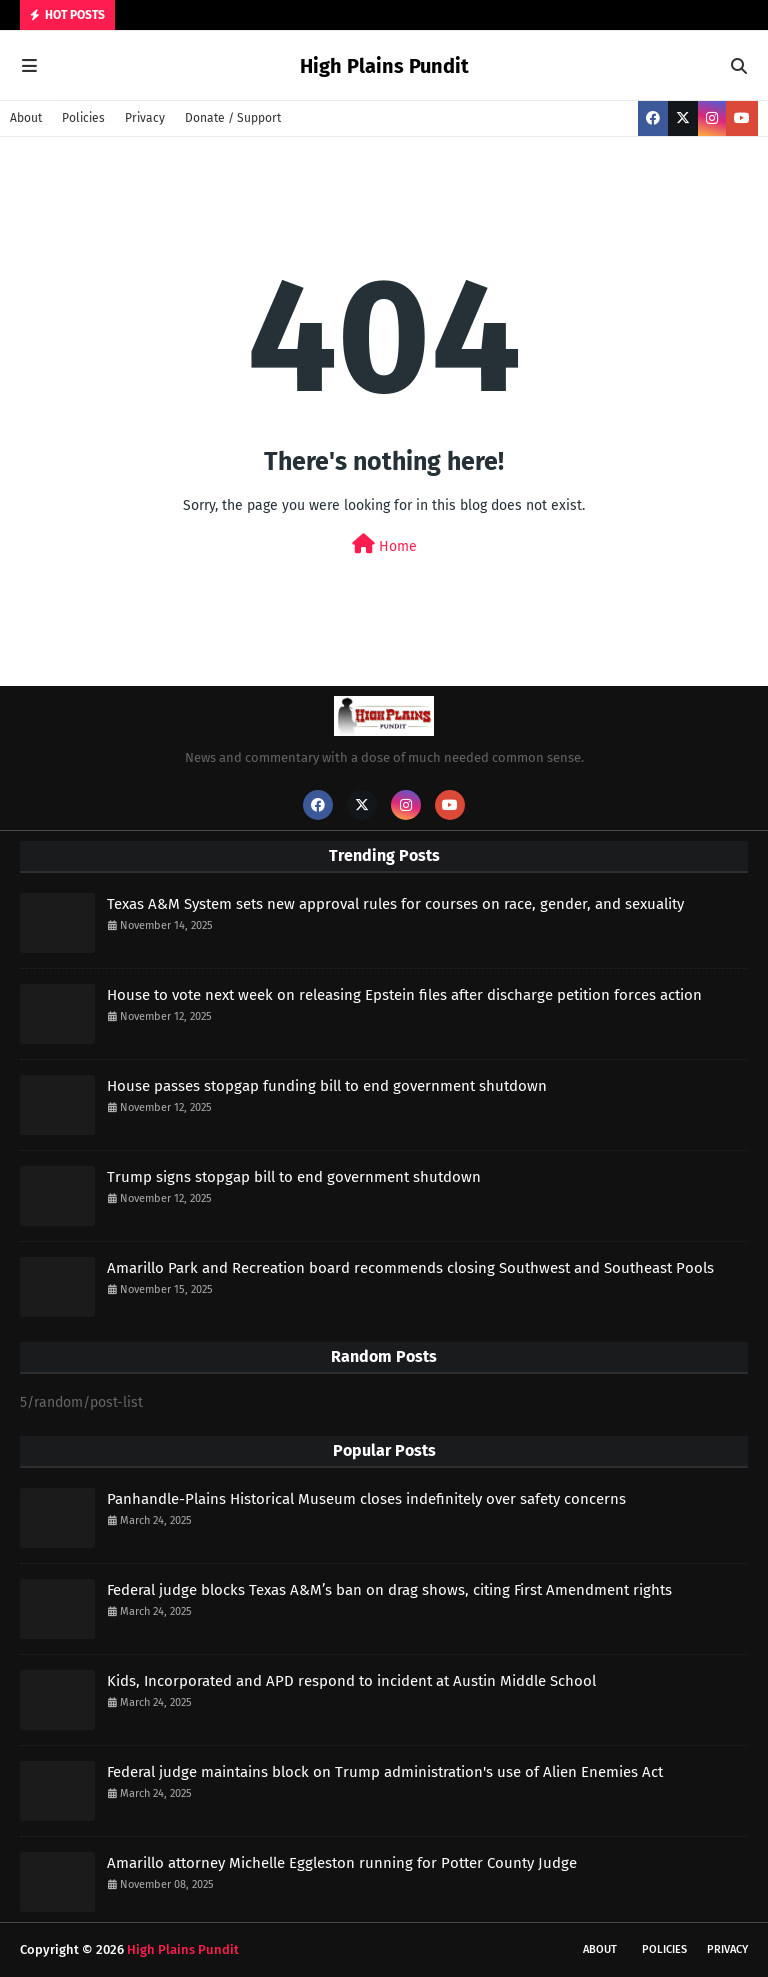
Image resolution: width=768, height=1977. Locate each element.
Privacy (145, 118)
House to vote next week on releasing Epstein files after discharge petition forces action (404, 995)
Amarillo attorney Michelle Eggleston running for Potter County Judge (342, 1863)
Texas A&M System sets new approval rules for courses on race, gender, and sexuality (395, 904)
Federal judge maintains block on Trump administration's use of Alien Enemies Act (385, 1772)
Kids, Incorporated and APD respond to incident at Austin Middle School (351, 1681)
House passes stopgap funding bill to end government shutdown (327, 1086)
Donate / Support (233, 118)
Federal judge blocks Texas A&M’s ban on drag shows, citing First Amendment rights (389, 1590)
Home (384, 544)
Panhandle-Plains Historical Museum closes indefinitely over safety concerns (366, 1499)
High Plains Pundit (384, 66)
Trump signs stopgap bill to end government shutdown (294, 1177)
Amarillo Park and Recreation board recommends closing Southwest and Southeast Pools (410, 1268)
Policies (83, 118)
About (26, 118)
